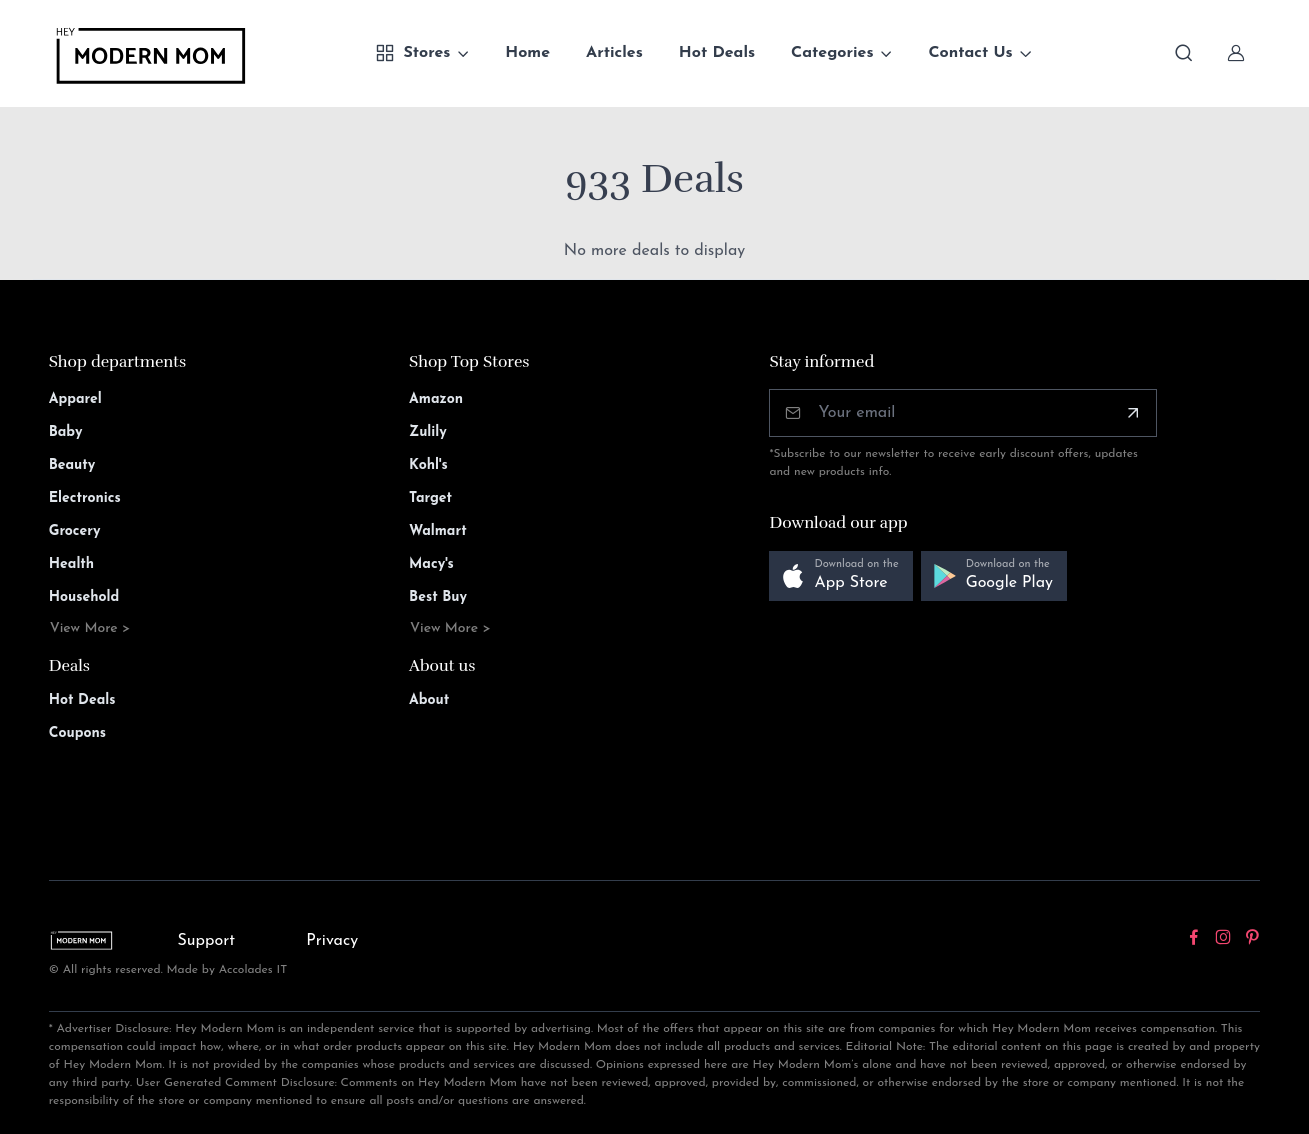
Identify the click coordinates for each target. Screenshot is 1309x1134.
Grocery (75, 531)
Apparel (75, 399)
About (429, 700)
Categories (832, 53)
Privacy (332, 941)
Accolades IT (253, 970)
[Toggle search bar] (1184, 53)
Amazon (436, 399)
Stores (412, 53)
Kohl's (428, 465)
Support (207, 941)
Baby (66, 432)
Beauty (72, 465)
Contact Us (970, 53)
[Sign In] (1236, 53)
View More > (90, 628)
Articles (614, 53)
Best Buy (438, 597)
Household (84, 597)
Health (71, 564)
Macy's (431, 564)
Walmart (438, 531)
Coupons (77, 733)
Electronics (85, 498)
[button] (840, 576)
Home (527, 53)
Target (430, 498)
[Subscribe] (1133, 413)
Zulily (428, 432)
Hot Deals (717, 53)
